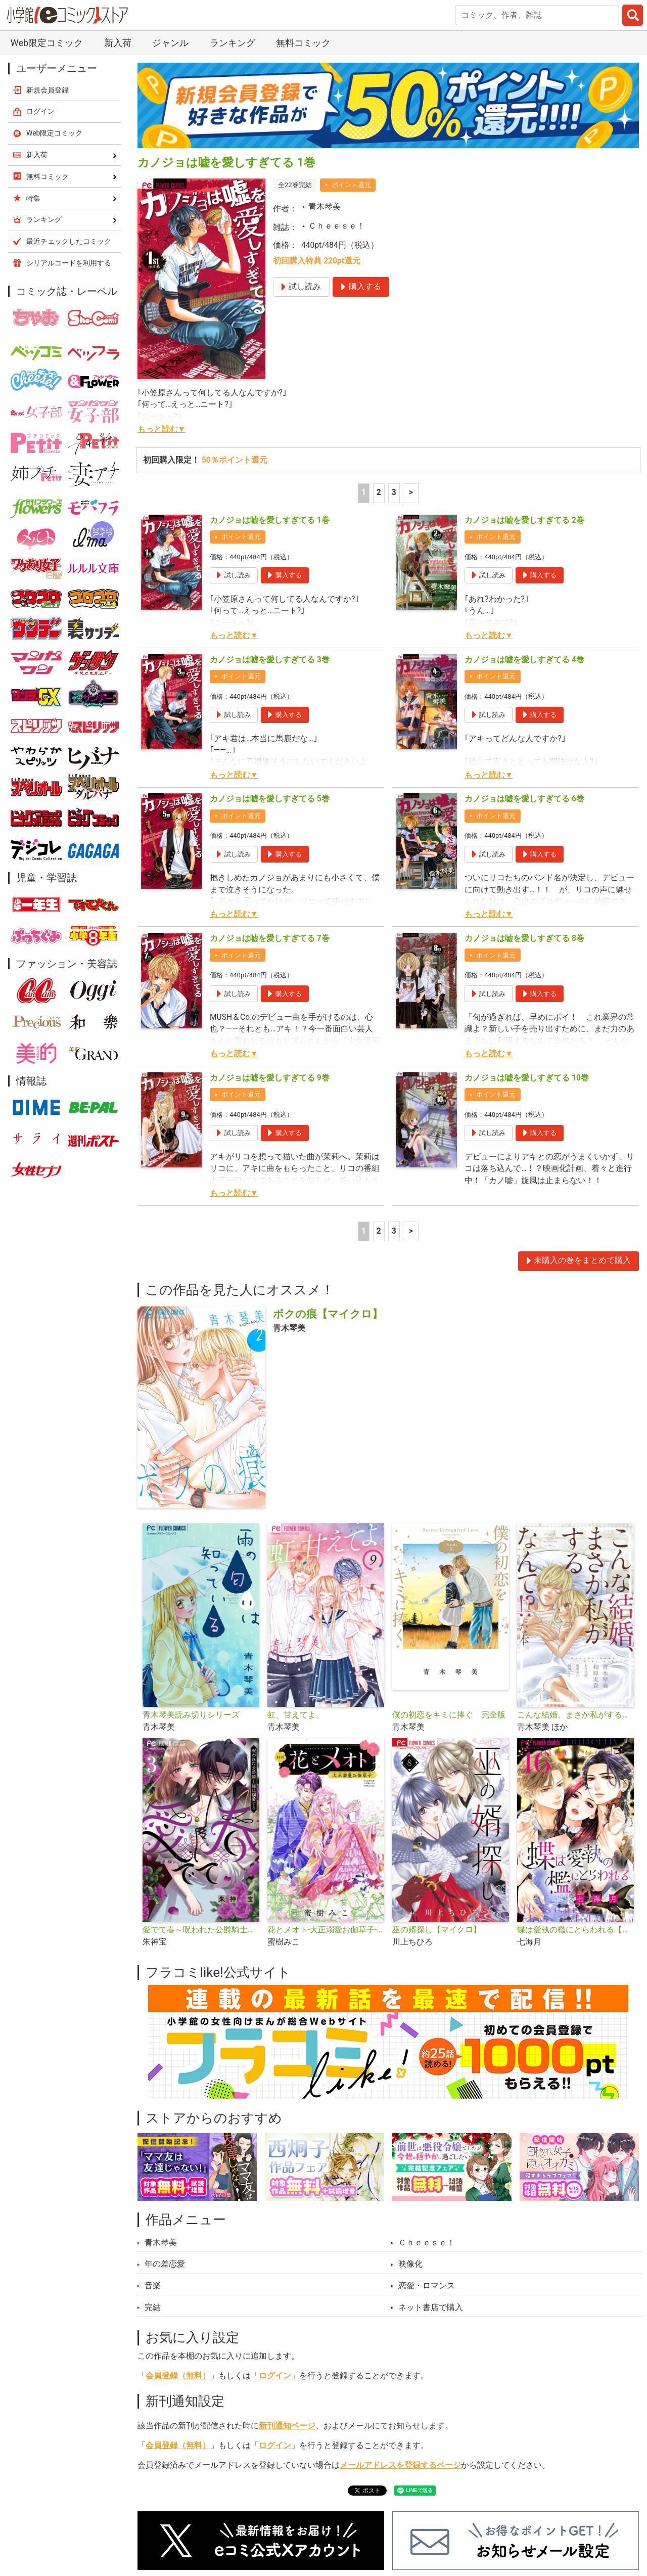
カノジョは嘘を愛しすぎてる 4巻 (524, 659)
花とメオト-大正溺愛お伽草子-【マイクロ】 (325, 1929)
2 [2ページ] (379, 492)
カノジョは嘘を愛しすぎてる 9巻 (270, 1077)
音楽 (153, 2285)
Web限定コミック (47, 42)
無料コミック (303, 42)
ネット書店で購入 (430, 2307)
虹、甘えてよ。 (295, 1715)
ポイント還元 (351, 185)
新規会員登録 (47, 90)
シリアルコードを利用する (68, 263)
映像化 (410, 2264)
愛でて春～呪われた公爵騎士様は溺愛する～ (201, 1929)
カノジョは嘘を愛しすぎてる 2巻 (524, 520)
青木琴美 (324, 206)
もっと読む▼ (161, 429)
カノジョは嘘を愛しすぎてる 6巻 (524, 798)
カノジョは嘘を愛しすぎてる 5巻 (270, 798)
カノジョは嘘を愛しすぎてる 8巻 (524, 938)
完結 (153, 2307)
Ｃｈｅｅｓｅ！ (336, 226)
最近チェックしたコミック (68, 241)
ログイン (275, 2375)
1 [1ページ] (363, 492)
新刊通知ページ (287, 2425)
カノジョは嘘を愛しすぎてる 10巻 (527, 1077)
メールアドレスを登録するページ (400, 2465)
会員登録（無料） (178, 2375)
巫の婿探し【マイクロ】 (436, 1929)
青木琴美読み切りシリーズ (191, 1715)
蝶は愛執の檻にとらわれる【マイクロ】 (575, 1929)
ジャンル (170, 42)
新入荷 (117, 42)
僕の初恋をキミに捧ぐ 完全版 (448, 1715)
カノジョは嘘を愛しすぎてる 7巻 (270, 938)
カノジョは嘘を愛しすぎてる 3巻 (270, 659)
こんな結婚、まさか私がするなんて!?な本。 (575, 1715)
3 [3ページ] (394, 492)
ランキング (232, 42)
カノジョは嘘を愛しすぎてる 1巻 (270, 520)
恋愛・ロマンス (426, 2285)
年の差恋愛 (165, 2264)
